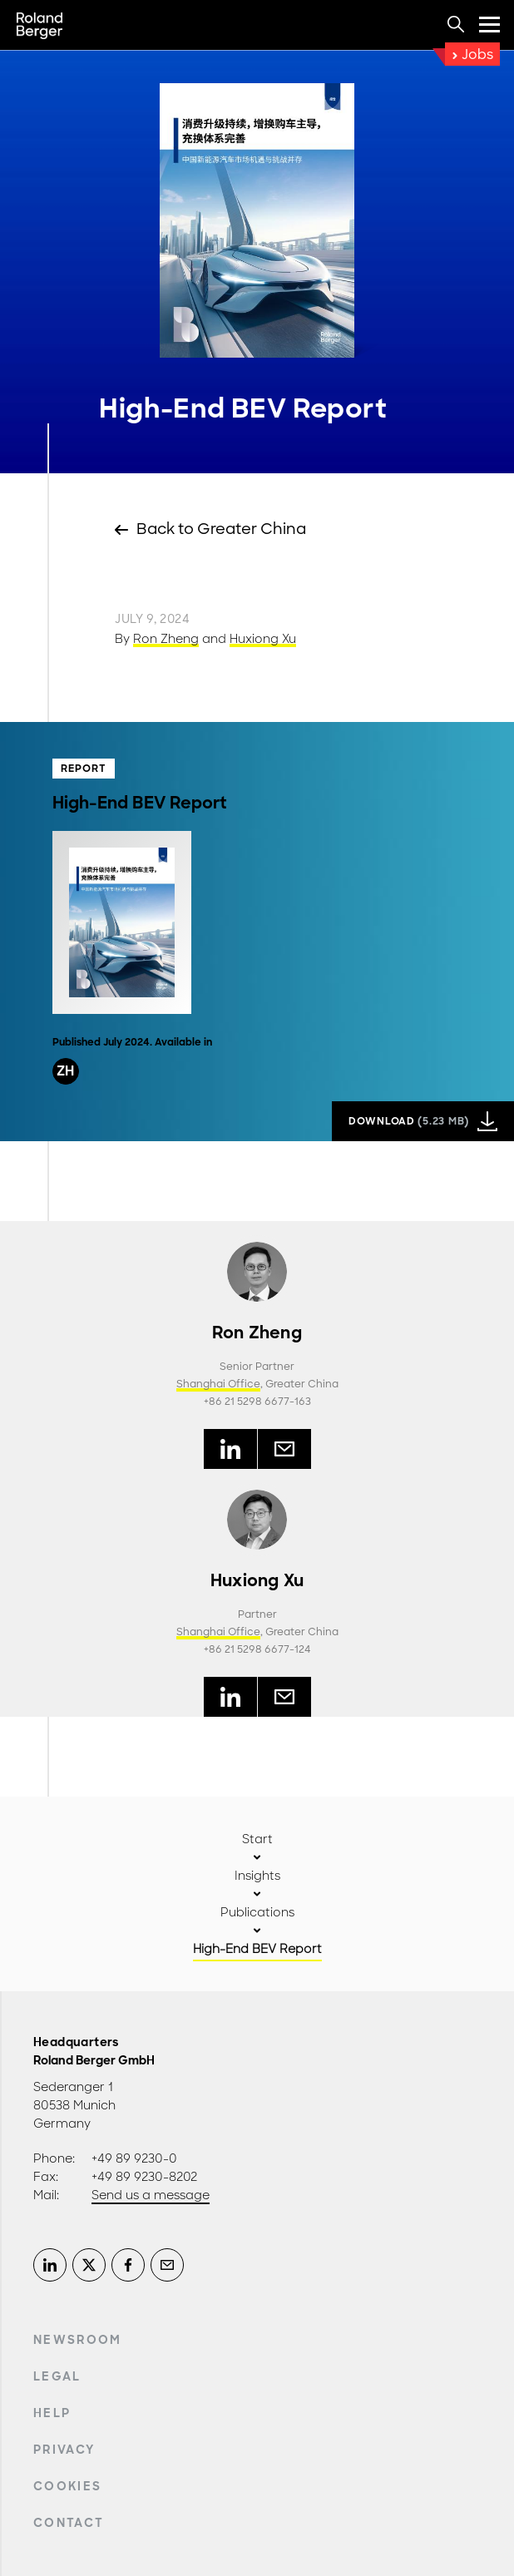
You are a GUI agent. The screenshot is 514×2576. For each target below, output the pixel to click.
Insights (257, 1875)
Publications (257, 1912)
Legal (57, 2376)
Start (257, 1839)
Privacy (64, 2449)
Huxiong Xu (263, 638)
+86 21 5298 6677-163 (257, 1401)
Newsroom (77, 2339)
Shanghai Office (218, 1384)
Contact (68, 2522)
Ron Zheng (166, 638)
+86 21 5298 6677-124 (257, 1649)
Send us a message (150, 2195)
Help (52, 2412)
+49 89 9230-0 (134, 2158)
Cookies (67, 2486)
